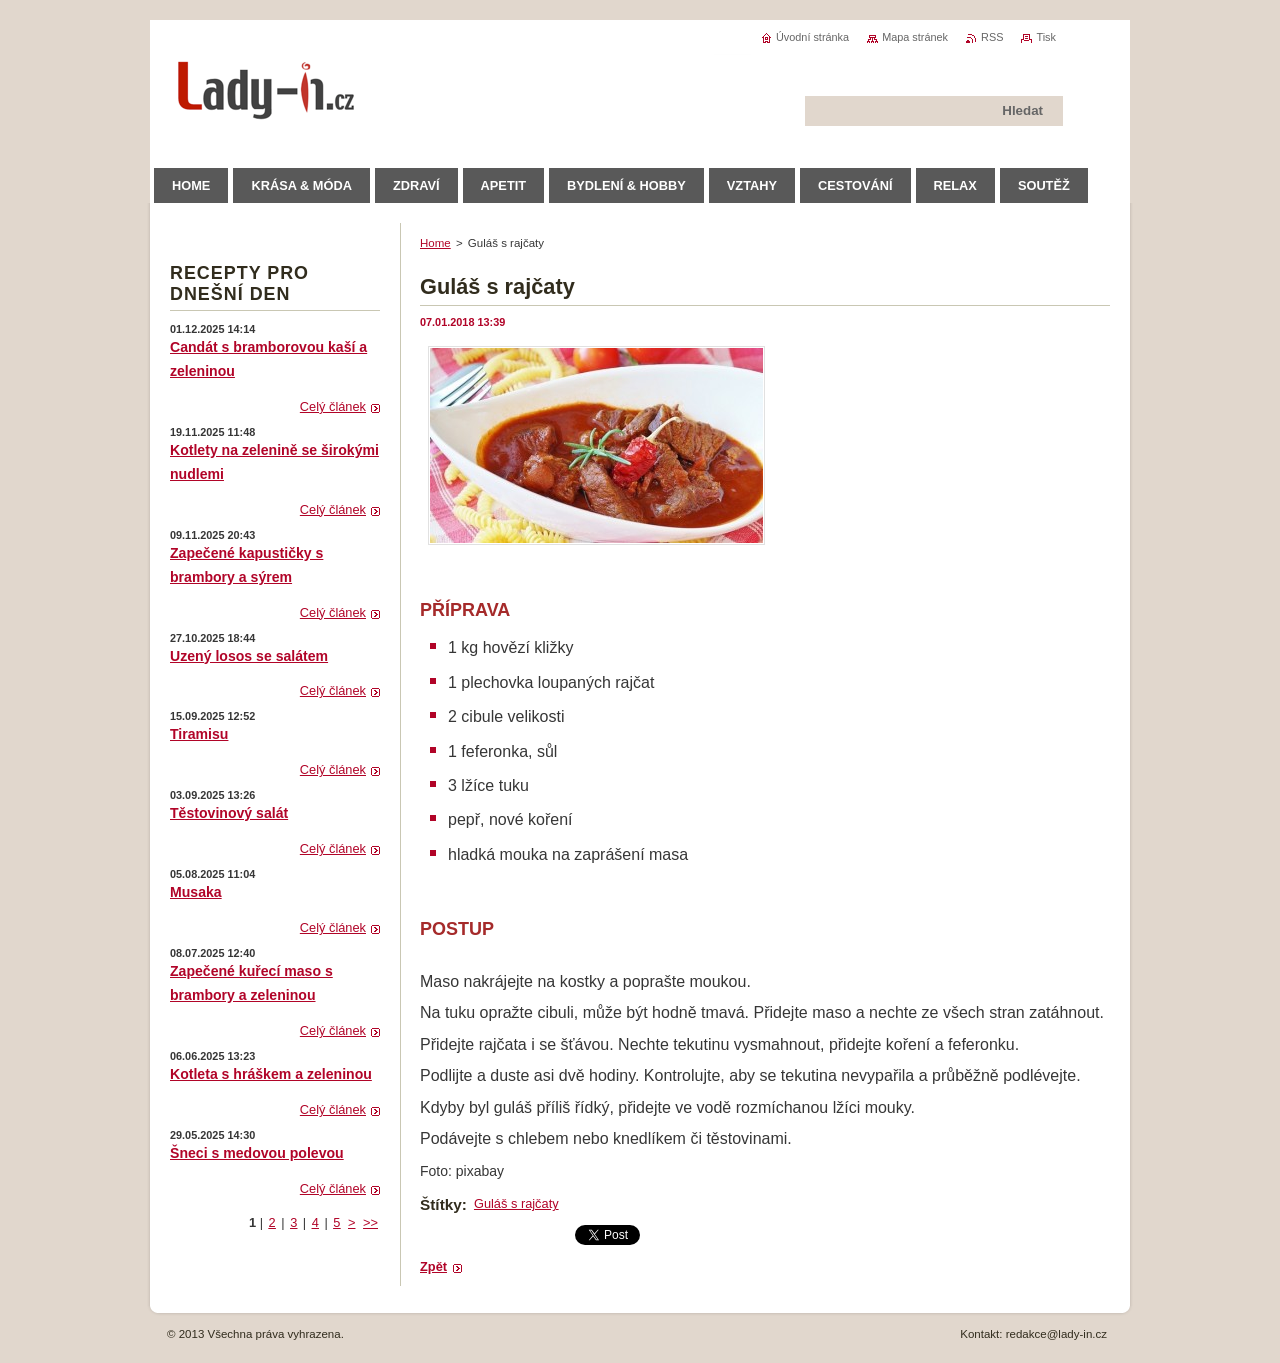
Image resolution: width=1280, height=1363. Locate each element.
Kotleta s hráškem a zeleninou (271, 1074)
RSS (992, 37)
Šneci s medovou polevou (257, 1153)
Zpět (433, 1266)
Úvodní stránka (812, 37)
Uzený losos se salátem (249, 656)
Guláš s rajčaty (516, 1203)
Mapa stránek (915, 37)
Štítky (441, 1204)
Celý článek (333, 406)
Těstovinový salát (229, 813)
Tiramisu (199, 734)
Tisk (1046, 37)
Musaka (196, 892)
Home (435, 243)
